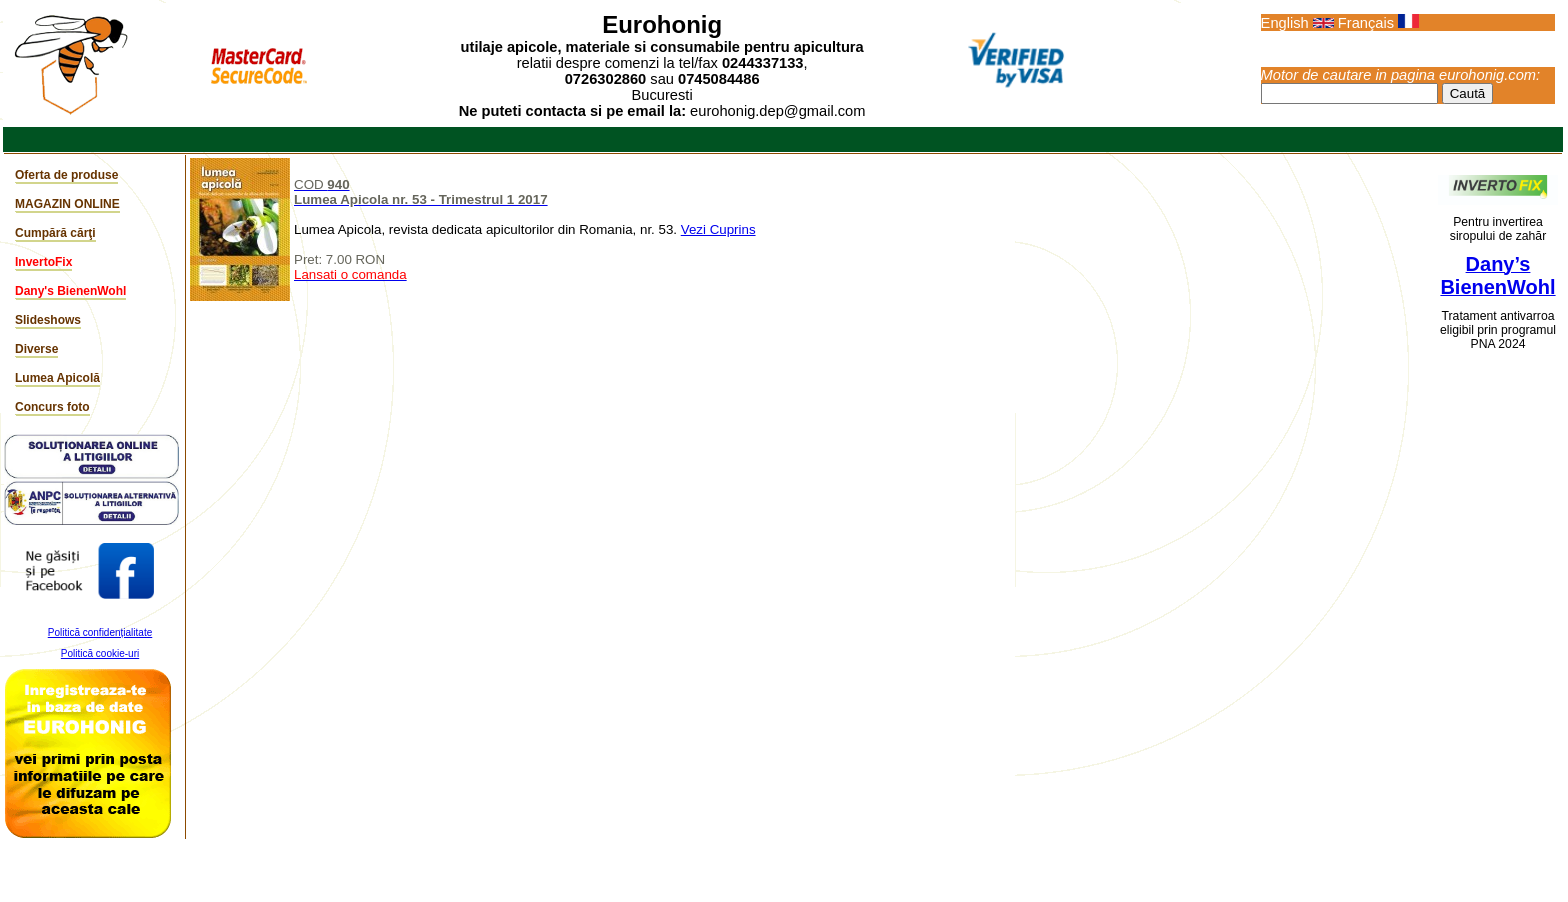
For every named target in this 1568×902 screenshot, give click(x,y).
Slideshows (48, 320)
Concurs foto (52, 407)
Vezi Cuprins (718, 229)
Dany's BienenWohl (70, 291)
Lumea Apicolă (57, 378)
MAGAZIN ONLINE (67, 204)
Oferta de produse (66, 175)
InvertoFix (43, 262)
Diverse (36, 349)
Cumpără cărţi (55, 233)
